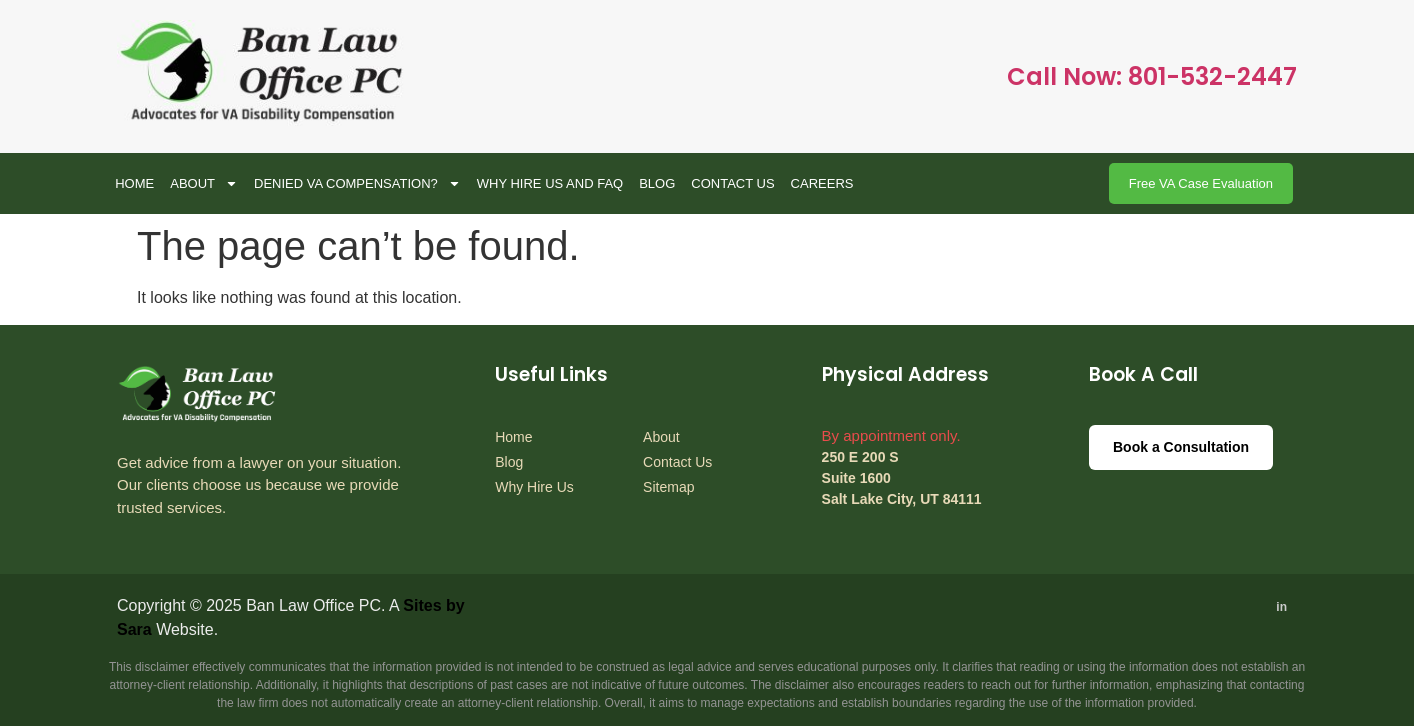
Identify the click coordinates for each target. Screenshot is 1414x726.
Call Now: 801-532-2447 (1152, 76)
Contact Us (732, 183)
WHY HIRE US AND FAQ (550, 183)
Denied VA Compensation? (357, 183)
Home (134, 183)
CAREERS (822, 183)
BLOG (657, 183)
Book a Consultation (1181, 447)
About (204, 183)
